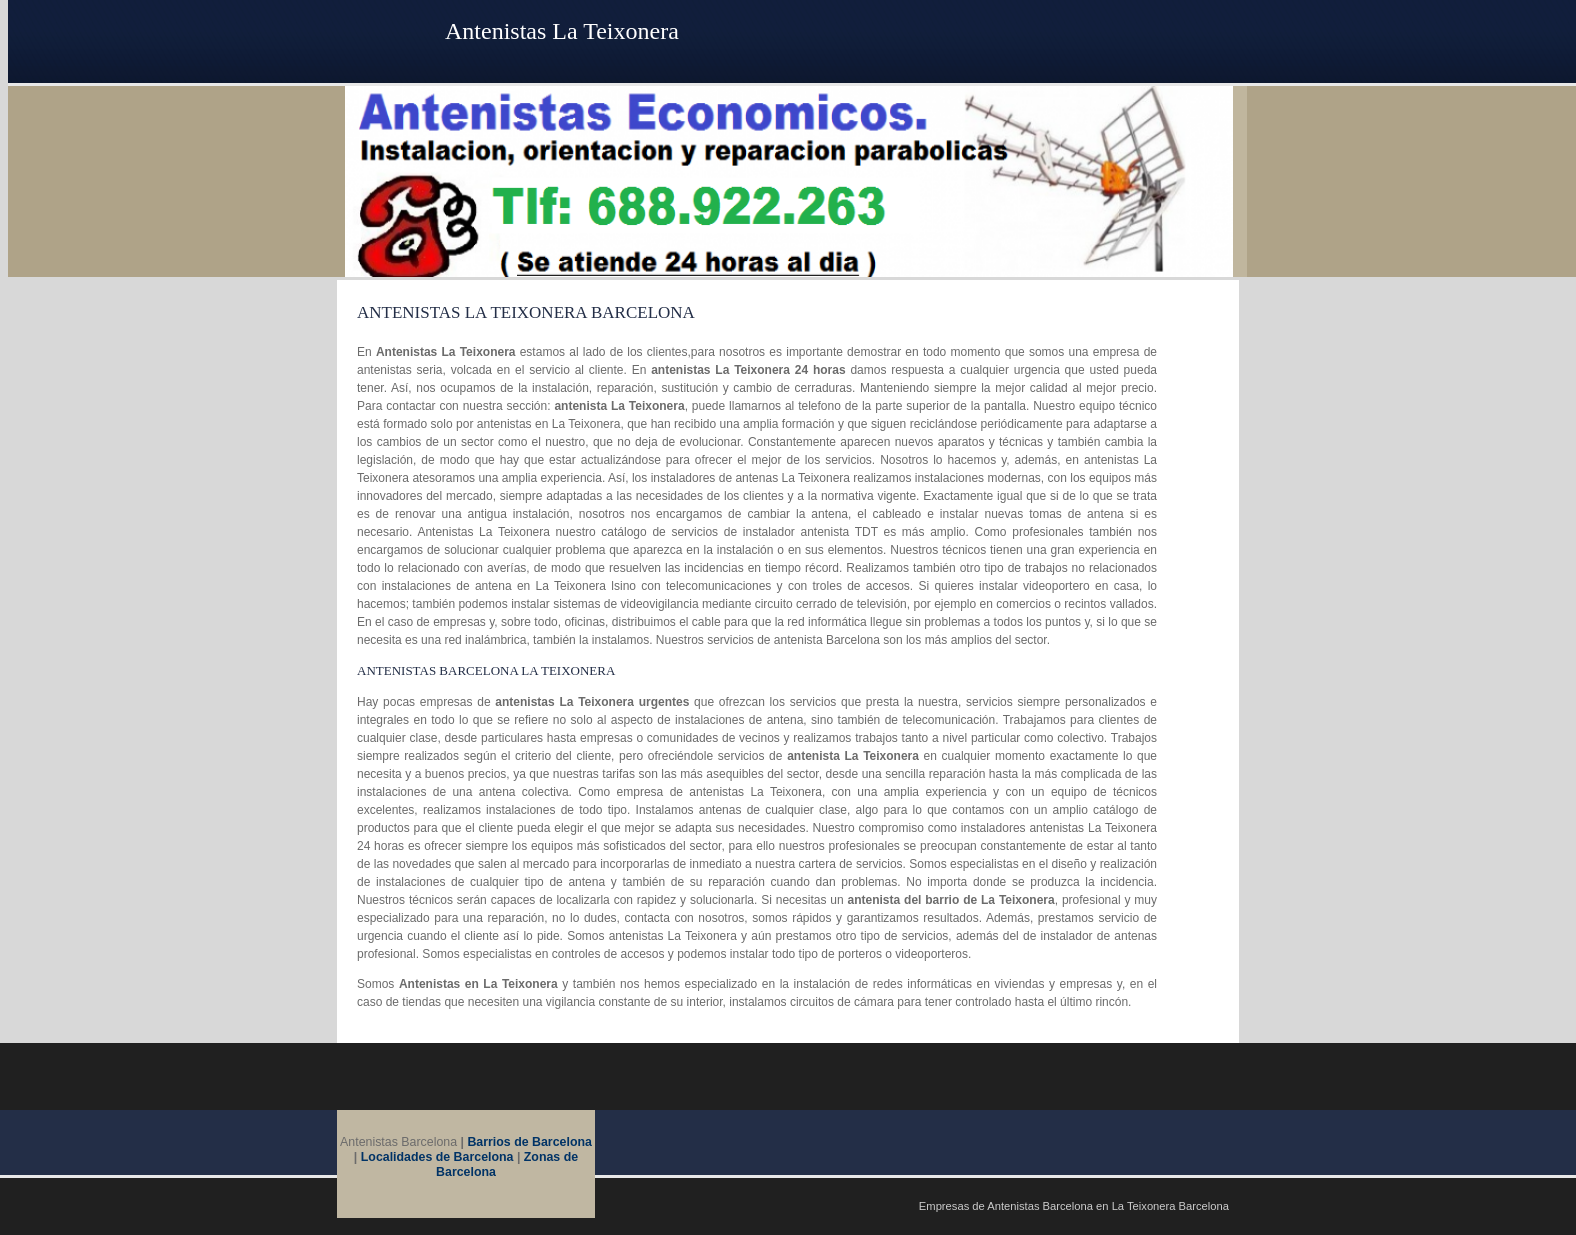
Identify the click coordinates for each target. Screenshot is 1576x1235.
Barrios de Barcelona (529, 1142)
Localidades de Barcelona (437, 1157)
